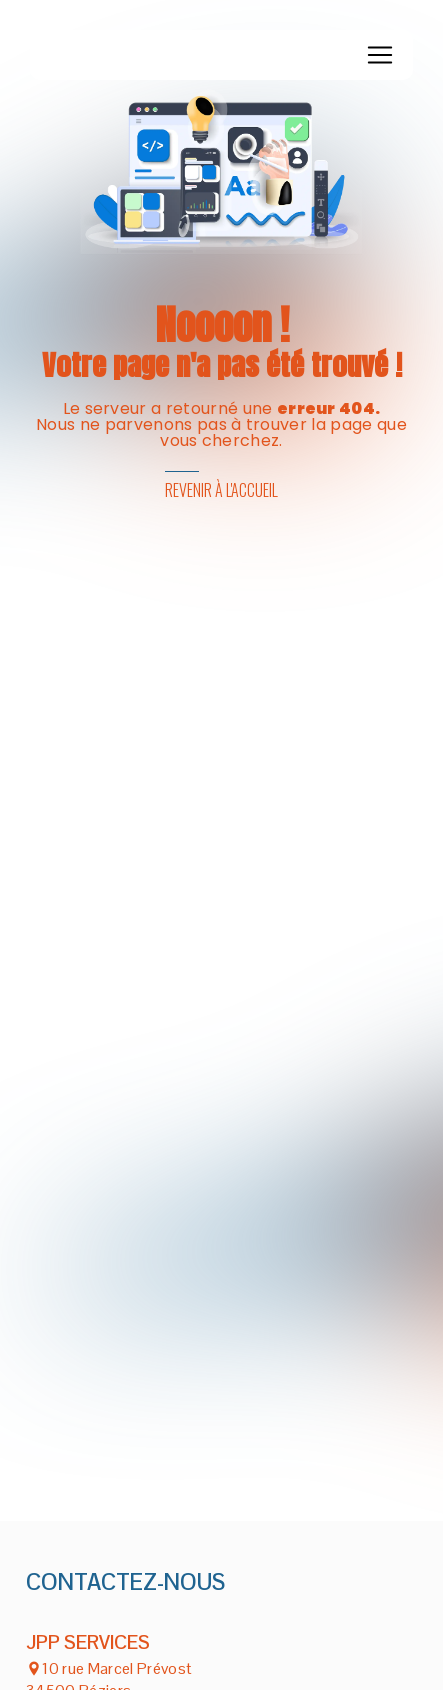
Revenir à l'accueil (221, 490)
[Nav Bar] (380, 55)
